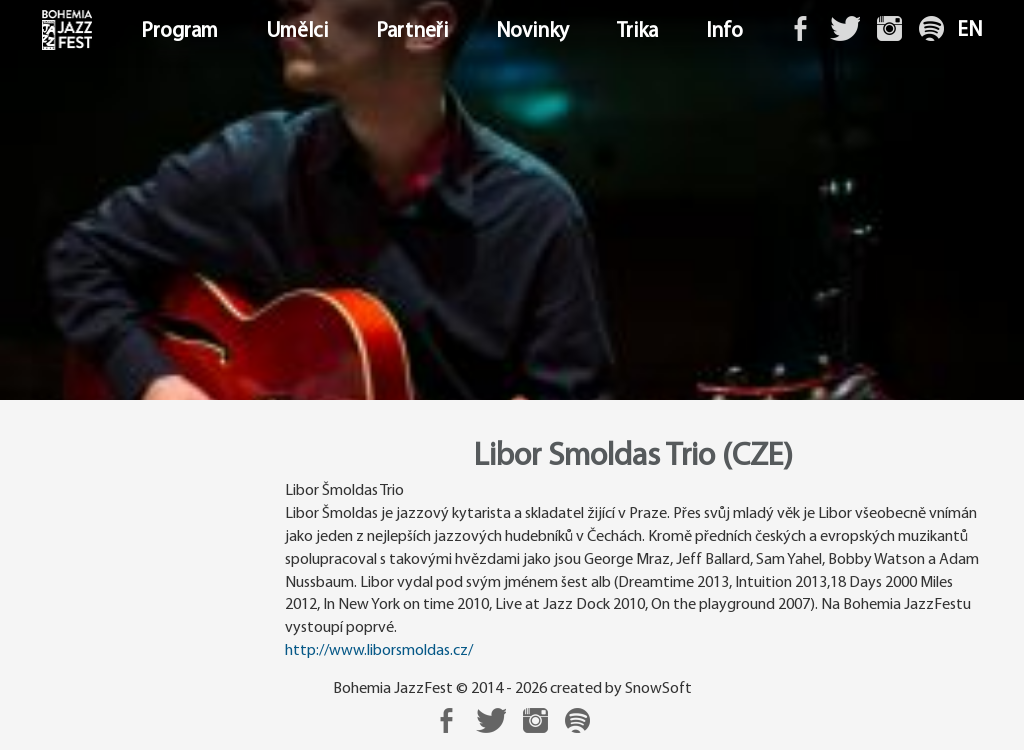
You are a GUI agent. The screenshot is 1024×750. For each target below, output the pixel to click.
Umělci (297, 31)
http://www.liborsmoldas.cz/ (379, 651)
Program (179, 31)
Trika (637, 31)
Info (724, 31)
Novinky (532, 31)
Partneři (412, 31)
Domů (44, 31)
